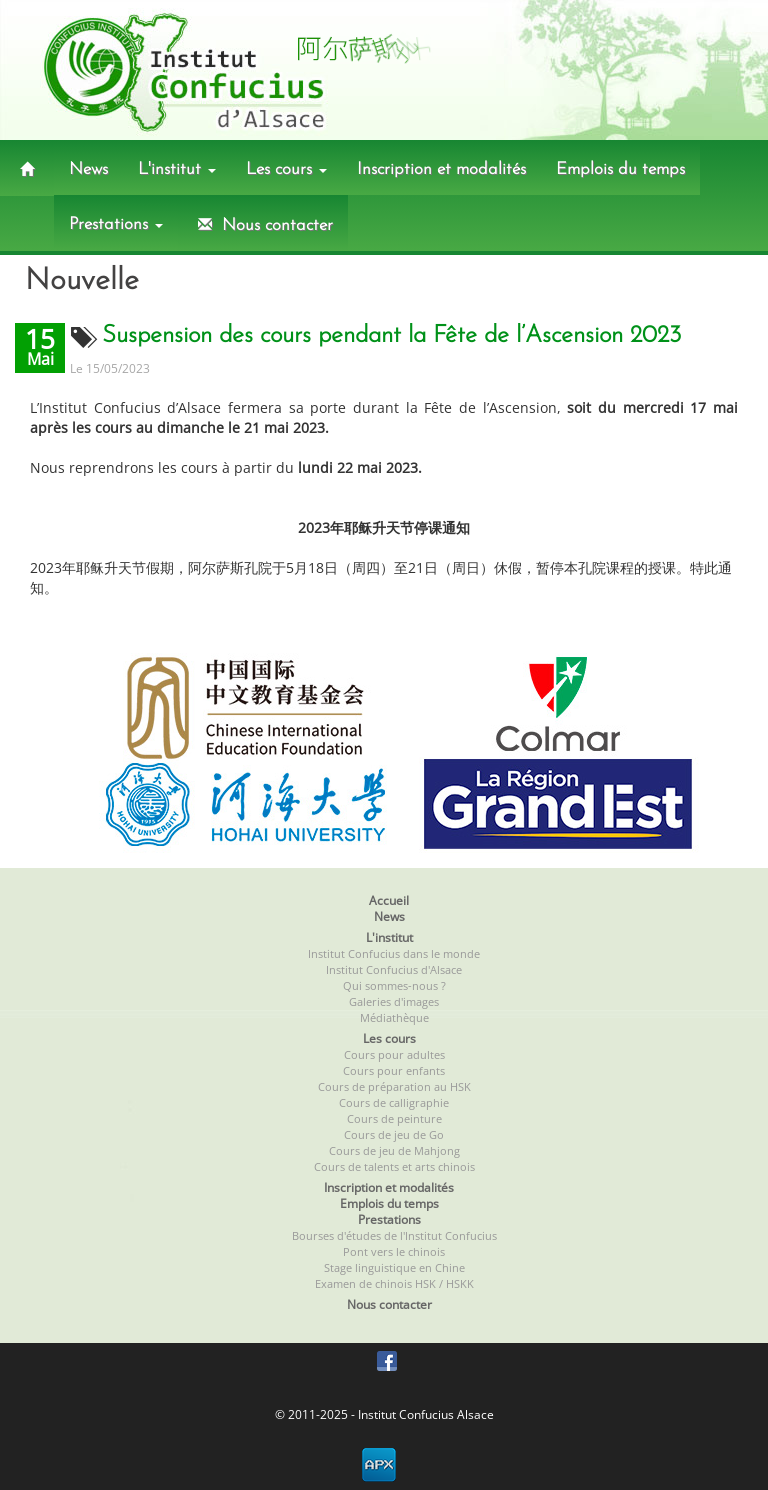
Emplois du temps (620, 169)
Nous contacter (263, 225)
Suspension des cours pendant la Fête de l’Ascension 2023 (391, 336)
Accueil (389, 900)
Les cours (286, 169)
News (88, 169)
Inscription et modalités (441, 169)
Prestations (116, 224)
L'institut (177, 169)
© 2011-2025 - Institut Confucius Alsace (384, 1414)
